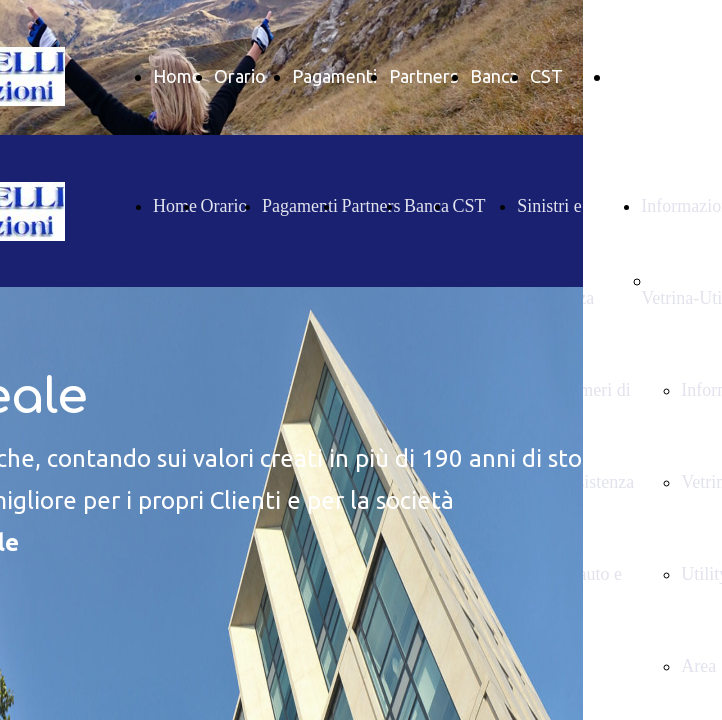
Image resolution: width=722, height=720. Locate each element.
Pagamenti (334, 76)
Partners (423, 76)
